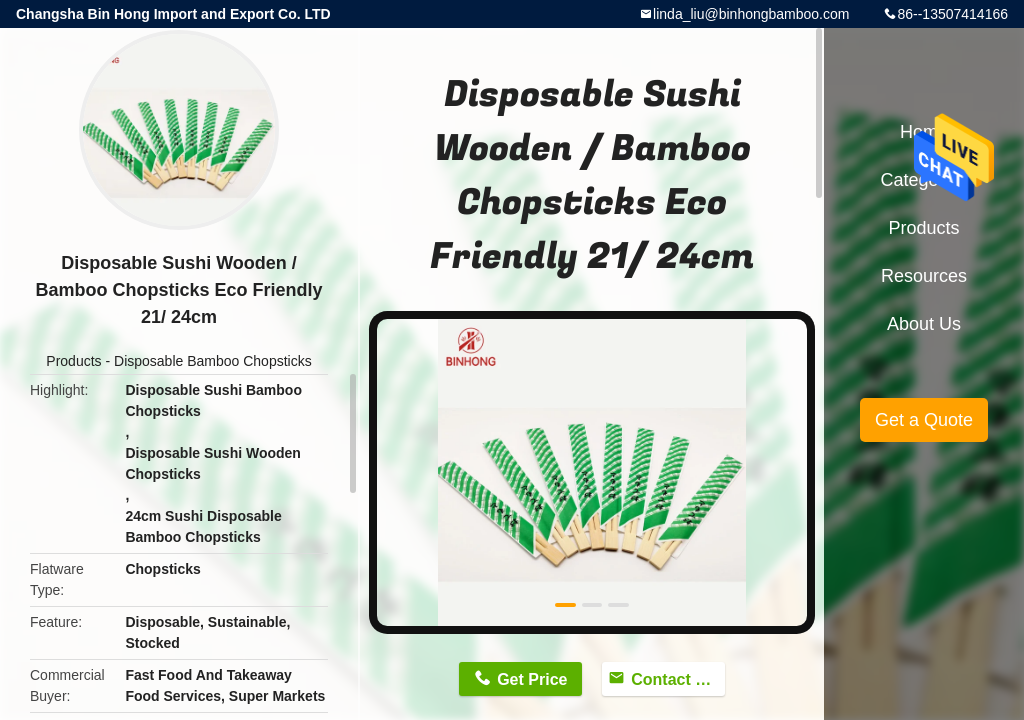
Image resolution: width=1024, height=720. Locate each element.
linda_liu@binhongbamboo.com (751, 14)
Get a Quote (924, 420)
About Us (924, 324)
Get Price (532, 679)
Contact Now (678, 679)
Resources (924, 276)
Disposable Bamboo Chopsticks (213, 361)
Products (73, 361)
